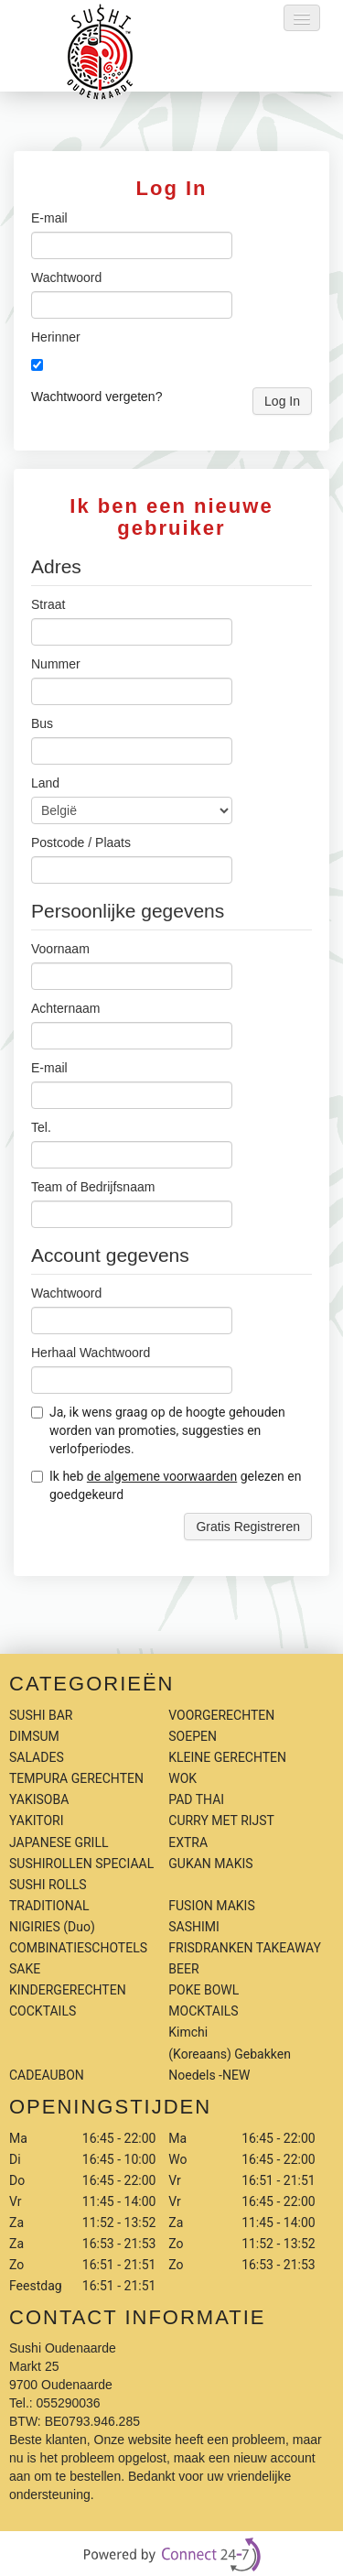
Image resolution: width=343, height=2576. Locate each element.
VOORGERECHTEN (221, 1715)
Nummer (55, 664)
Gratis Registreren (248, 1526)
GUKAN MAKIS (210, 1863)
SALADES (36, 1757)
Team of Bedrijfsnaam (93, 1186)
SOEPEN (192, 1736)
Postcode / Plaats (81, 842)
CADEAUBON (46, 2075)
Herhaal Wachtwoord (90, 1352)
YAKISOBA (39, 1799)
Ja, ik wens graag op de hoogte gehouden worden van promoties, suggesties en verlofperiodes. (158, 1430)
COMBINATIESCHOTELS (78, 1947)
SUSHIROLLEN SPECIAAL (81, 1863)
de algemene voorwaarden (162, 1476)
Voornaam (60, 948)
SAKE (24, 1969)
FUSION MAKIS (211, 1905)
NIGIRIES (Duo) (52, 1926)
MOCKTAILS (203, 2011)
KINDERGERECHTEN (67, 1990)
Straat (48, 604)
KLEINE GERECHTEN (227, 1757)
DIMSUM (34, 1736)
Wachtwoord (66, 277)
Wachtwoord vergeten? (96, 396)
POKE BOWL (203, 1990)
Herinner (55, 337)
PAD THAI (196, 1799)
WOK (182, 1778)
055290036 (69, 2403)
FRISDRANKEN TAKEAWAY (244, 1947)
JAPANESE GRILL (58, 1842)
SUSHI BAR (40, 1715)
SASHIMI (194, 1926)
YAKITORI (36, 1820)
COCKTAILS (42, 2011)
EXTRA (188, 1842)
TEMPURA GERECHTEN (76, 1778)
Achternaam (65, 1008)
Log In (282, 401)
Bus (42, 723)
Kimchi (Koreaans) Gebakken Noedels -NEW (229, 2053)
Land (45, 783)
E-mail (49, 218)
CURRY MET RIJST (221, 1820)
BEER (183, 1969)
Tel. (41, 1127)
